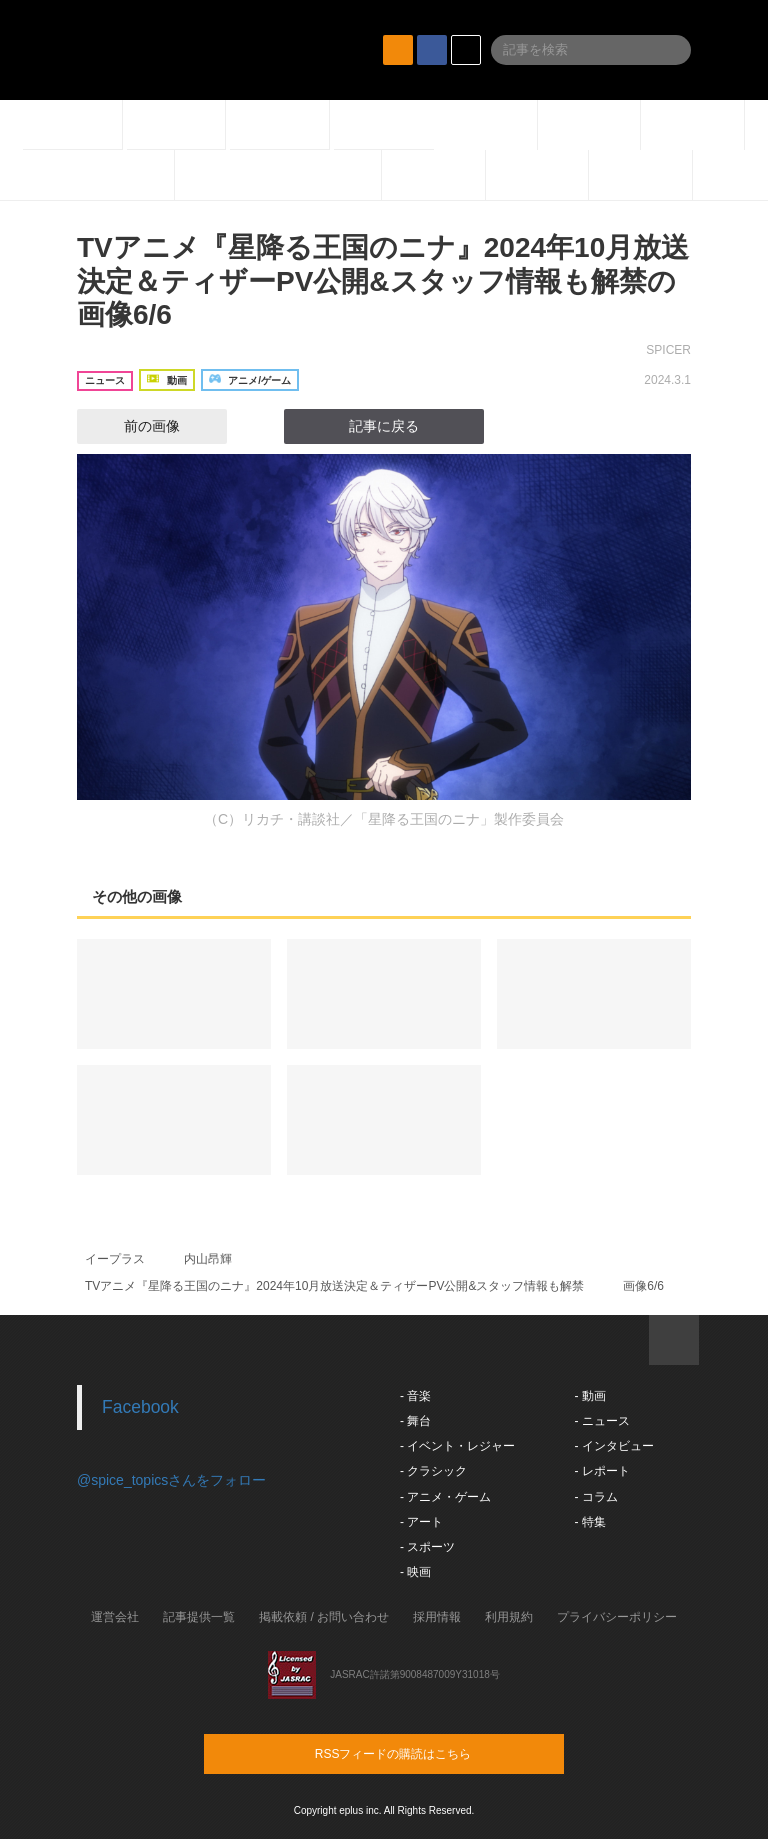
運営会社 (115, 1617)
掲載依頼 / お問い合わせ (324, 1617)
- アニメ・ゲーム (445, 1497)
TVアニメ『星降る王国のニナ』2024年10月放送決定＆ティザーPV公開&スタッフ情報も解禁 (334, 1286)
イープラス (115, 1259)
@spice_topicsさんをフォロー (171, 1480)
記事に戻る (384, 426)
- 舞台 (415, 1421)
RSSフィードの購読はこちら (422, 1753)
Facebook (140, 1407)
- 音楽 (415, 1396)
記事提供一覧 (199, 1617)
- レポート (601, 1471)
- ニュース (601, 1421)
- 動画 (589, 1396)
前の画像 (134, 426)
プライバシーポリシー (617, 1617)
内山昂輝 (208, 1259)
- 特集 (589, 1522)
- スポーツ (427, 1547)
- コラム (595, 1497)
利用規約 (509, 1617)
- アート (421, 1522)
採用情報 (437, 1617)
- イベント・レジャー (457, 1446)
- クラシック (433, 1471)
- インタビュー (613, 1446)
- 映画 (415, 1572)
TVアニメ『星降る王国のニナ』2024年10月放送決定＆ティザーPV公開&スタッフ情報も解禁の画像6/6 (383, 281)
